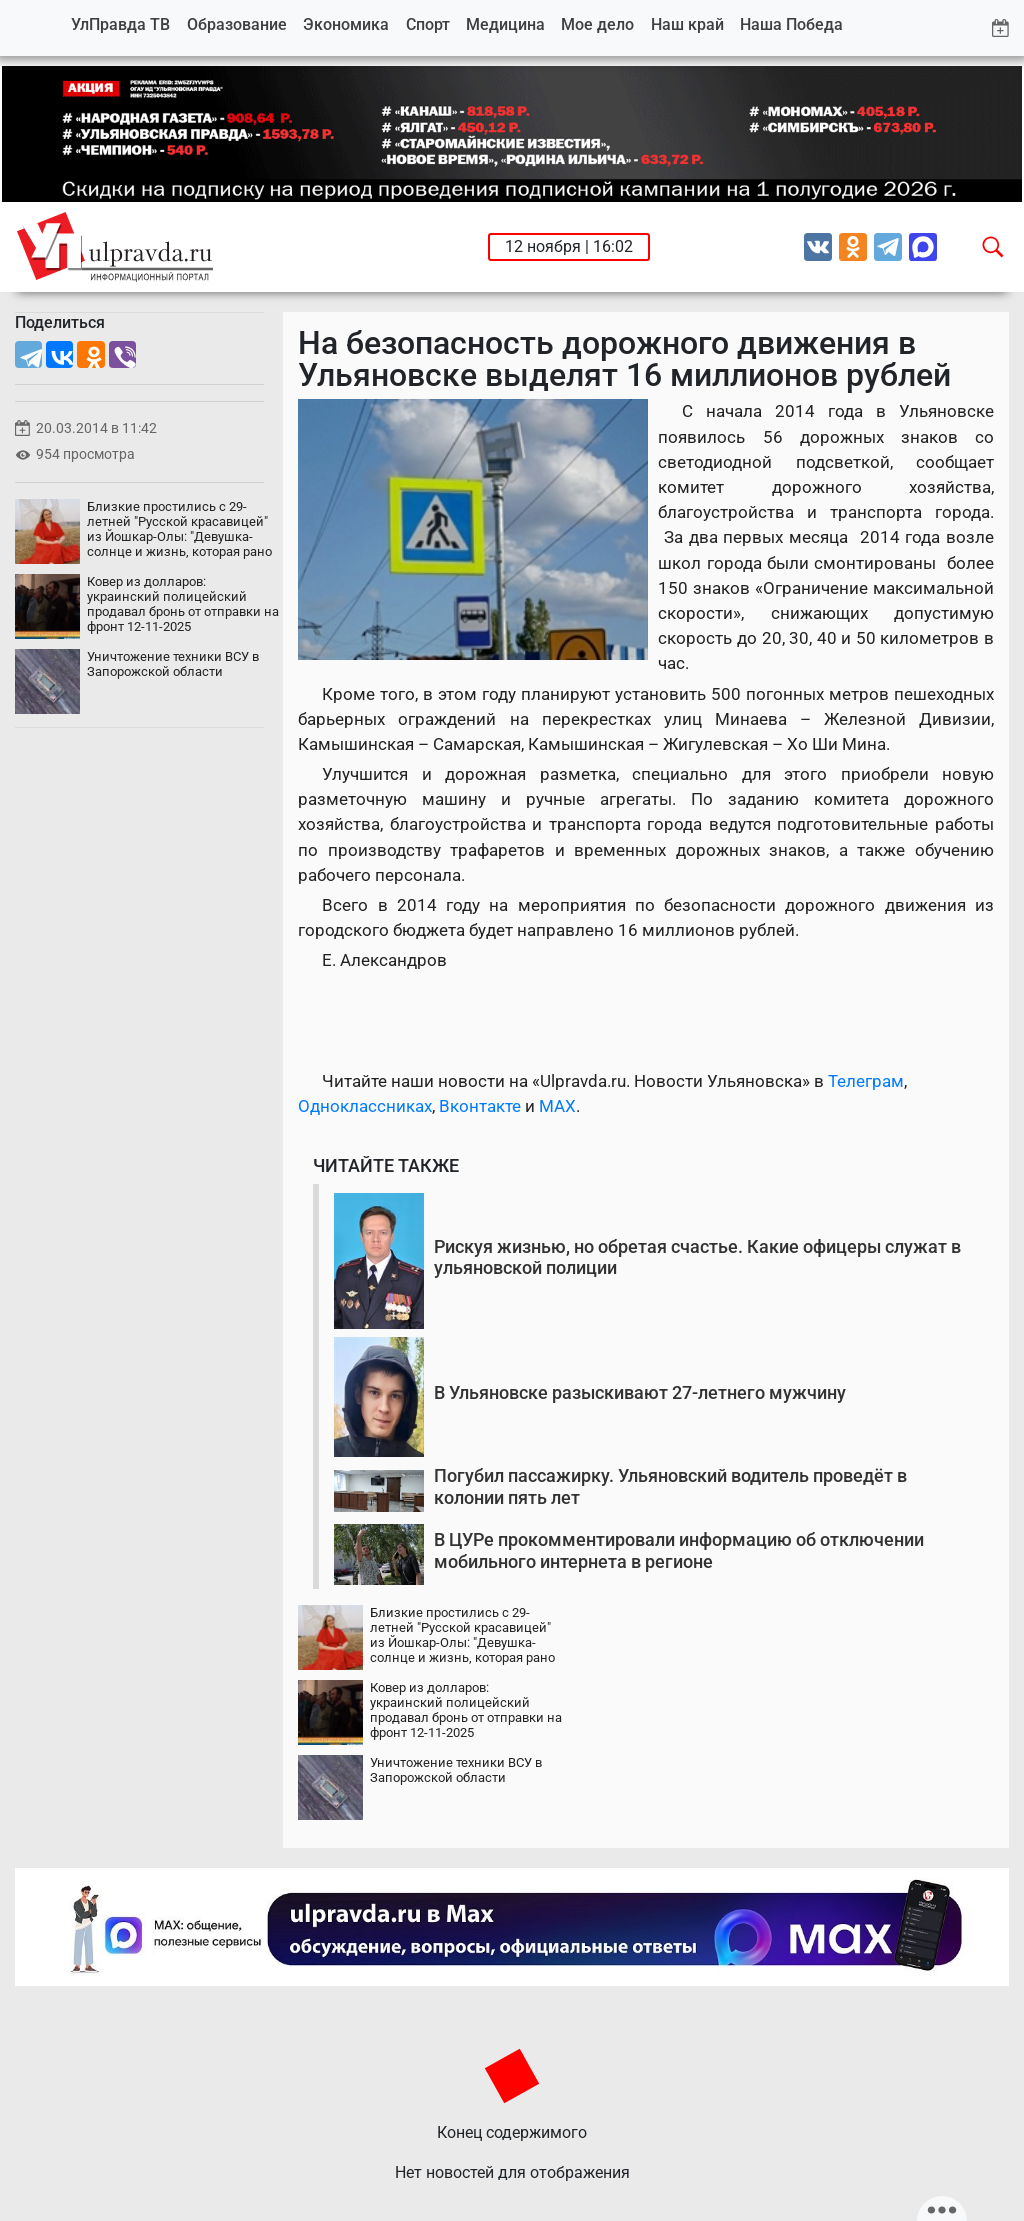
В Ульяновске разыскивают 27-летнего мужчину (640, 1392)
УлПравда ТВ (120, 24)
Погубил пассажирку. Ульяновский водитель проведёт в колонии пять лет (670, 1486)
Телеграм (866, 1081)
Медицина (505, 24)
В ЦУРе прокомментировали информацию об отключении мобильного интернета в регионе (679, 1550)
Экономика (346, 24)
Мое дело (597, 24)
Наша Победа (791, 24)
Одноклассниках (365, 1106)
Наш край (687, 24)
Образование (237, 24)
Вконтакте (480, 1106)
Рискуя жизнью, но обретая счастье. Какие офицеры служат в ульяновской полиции (697, 1257)
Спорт (428, 24)
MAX (557, 1106)
